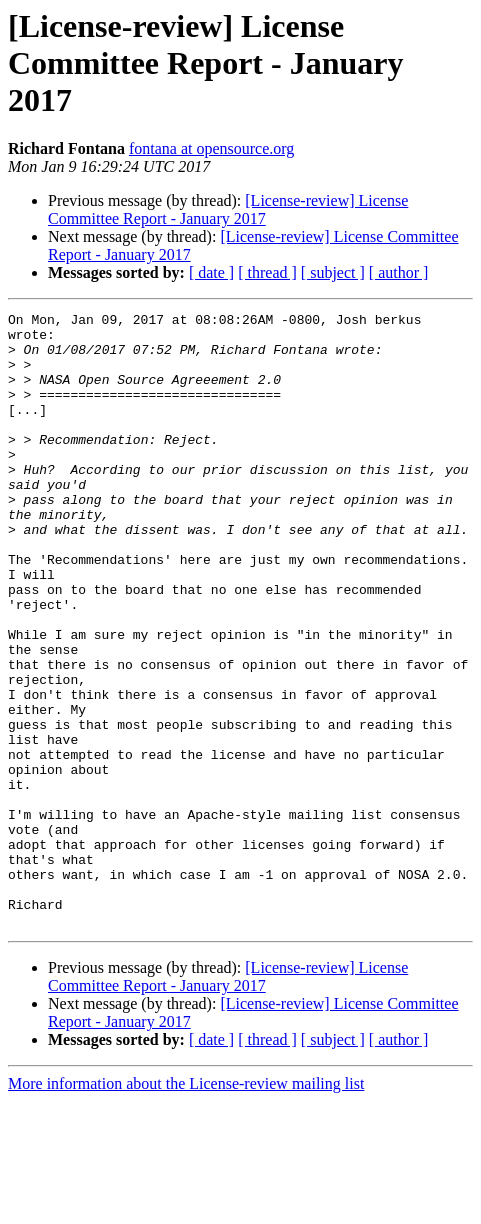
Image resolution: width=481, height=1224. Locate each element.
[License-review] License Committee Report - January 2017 (228, 209)
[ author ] (399, 272)
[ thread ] (267, 272)
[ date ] (211, 272)
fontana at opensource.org (211, 148)
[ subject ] (333, 272)
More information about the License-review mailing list (186, 1206)
